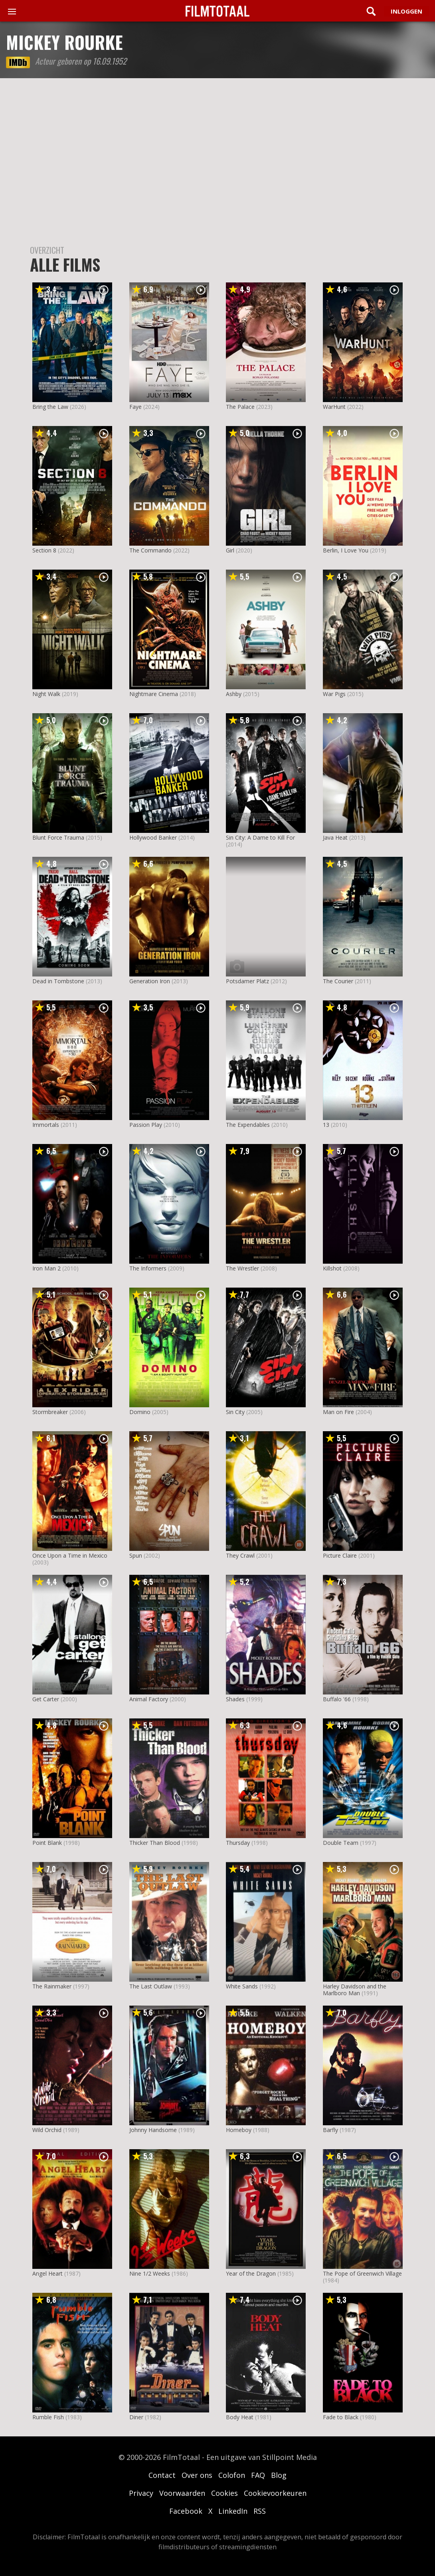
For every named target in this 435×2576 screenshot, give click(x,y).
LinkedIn (232, 2511)
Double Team (340, 1842)
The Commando (150, 550)
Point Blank (47, 1842)
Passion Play (145, 1124)
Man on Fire (338, 1412)
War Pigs (334, 694)
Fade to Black (340, 2417)
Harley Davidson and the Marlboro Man (354, 1989)
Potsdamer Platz (247, 981)
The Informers (147, 1268)
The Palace (240, 406)
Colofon (231, 2475)
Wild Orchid (46, 2130)
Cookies (224, 2493)
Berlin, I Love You (345, 550)
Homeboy (238, 2130)
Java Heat (335, 837)
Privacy (141, 2493)
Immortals (45, 1124)
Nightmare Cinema (153, 694)
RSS (259, 2511)
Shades (235, 1699)
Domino (139, 1412)
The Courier (338, 981)
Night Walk (46, 694)
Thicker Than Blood (154, 1842)
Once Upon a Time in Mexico (69, 1555)
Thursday (238, 1842)
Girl (230, 550)
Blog (279, 2475)
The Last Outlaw (150, 1986)
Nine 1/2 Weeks (149, 2273)
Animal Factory (148, 1699)
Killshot (332, 1268)
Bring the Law (50, 406)
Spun (135, 1555)
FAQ (258, 2475)
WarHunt (334, 406)
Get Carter (45, 1699)
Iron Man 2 (46, 1268)
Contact (162, 2475)
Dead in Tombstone (58, 981)
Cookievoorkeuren (275, 2493)
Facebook (185, 2511)
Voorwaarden (182, 2493)
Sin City (235, 1412)
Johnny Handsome (153, 2130)
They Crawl (240, 1555)
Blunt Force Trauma (58, 837)
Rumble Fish (48, 2417)
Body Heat (239, 2417)
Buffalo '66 (337, 1699)
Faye (135, 406)
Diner (136, 2417)
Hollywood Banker (153, 837)
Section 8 (44, 550)
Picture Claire (340, 1555)
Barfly (330, 2130)
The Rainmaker (51, 1986)
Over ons (197, 2475)
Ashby (233, 694)
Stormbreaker (50, 1412)
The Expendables (248, 1124)
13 (326, 1124)
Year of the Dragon (251, 2273)
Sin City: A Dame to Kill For (260, 837)
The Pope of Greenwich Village (362, 2273)
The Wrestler (242, 1268)
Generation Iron (149, 981)
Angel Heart (47, 2273)
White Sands (242, 1986)
